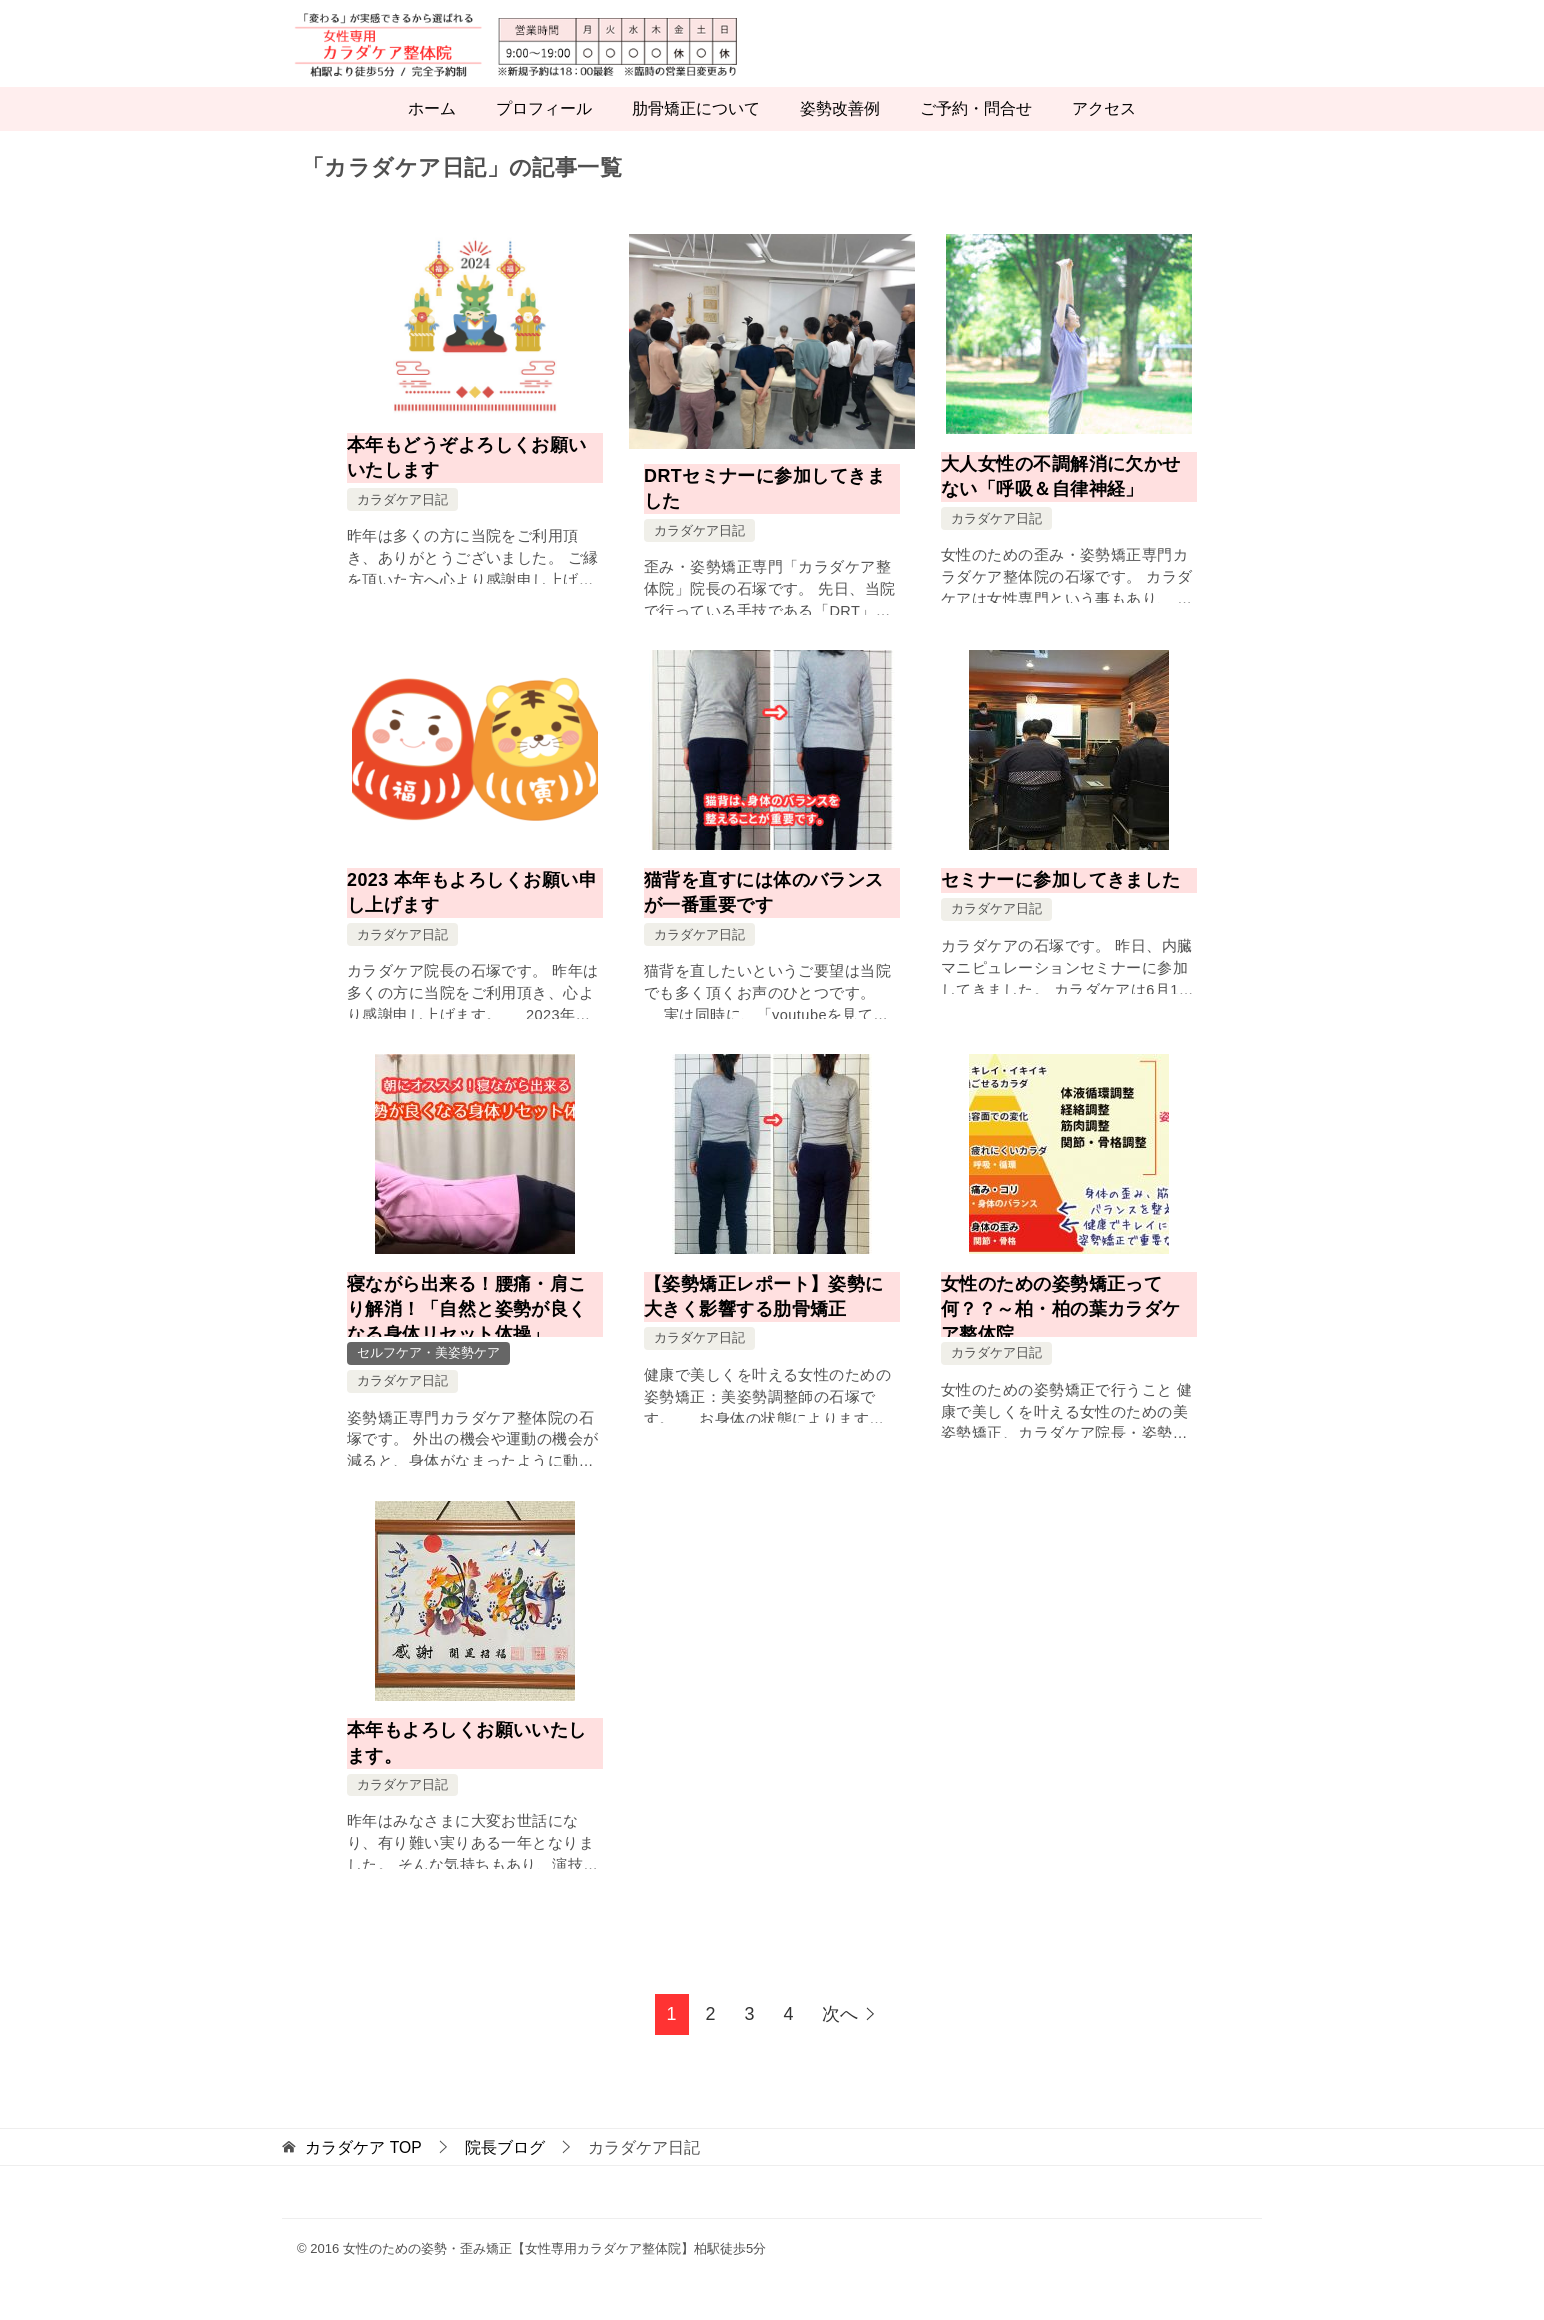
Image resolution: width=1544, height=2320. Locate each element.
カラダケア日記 (402, 521)
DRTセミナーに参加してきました (764, 510)
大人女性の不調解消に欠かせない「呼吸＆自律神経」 (1061, 498)
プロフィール (544, 131)
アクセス (1104, 131)
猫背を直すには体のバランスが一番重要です (764, 914)
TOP (363, 2169)
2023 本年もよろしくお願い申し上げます (472, 914)
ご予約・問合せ (976, 131)
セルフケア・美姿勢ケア (428, 1375)
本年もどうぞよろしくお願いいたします (467, 479)
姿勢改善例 (840, 131)
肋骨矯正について (696, 131)
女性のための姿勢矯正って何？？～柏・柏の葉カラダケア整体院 (1061, 1331)
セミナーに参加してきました (1061, 902)
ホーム (432, 131)
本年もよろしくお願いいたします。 (467, 1765)
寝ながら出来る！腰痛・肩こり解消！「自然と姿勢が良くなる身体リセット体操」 (467, 1331)
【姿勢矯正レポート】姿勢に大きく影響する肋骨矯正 (764, 1318)
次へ (840, 2037)
